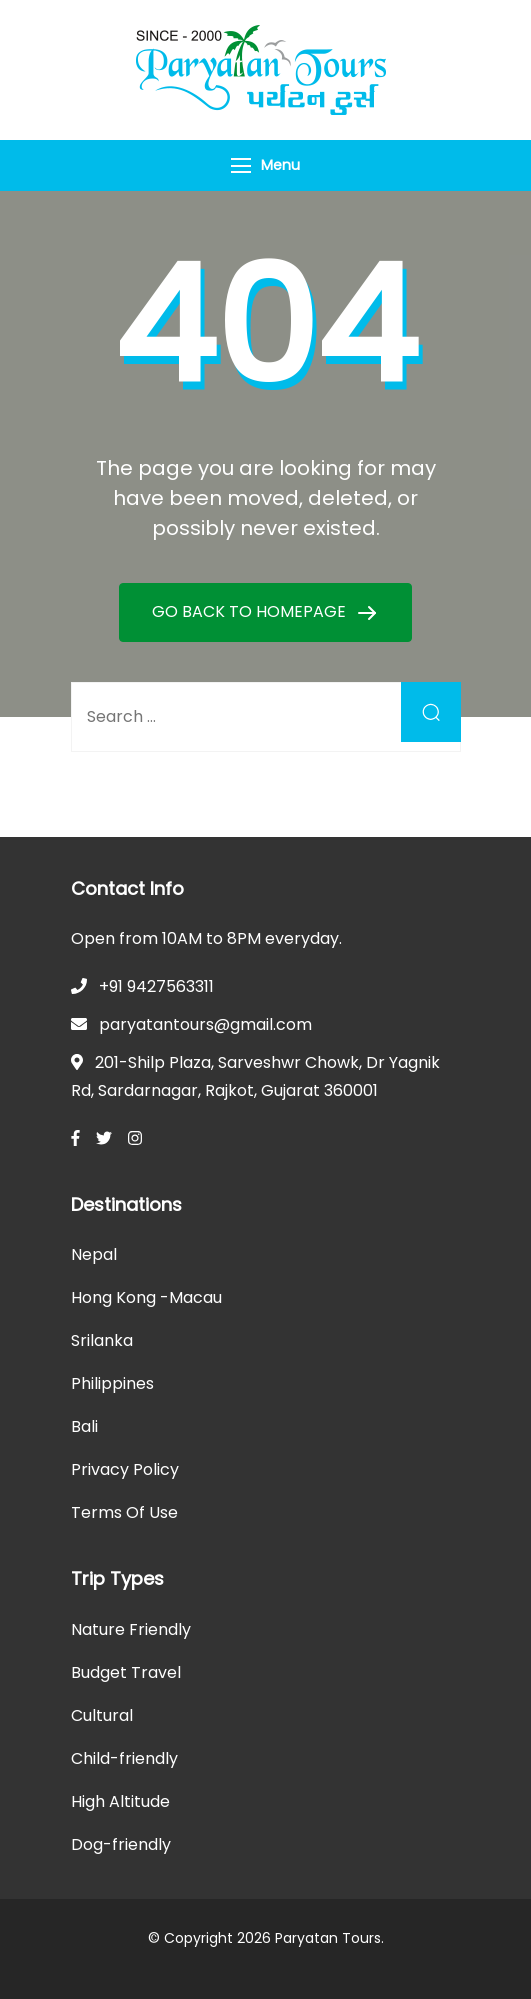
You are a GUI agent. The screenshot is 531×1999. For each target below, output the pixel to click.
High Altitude (120, 1801)
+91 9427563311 (156, 986)
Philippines (112, 1383)
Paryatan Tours (328, 1938)
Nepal (94, 1254)
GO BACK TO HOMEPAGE (251, 611)
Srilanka (102, 1340)
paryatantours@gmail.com (205, 1024)
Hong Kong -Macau (146, 1297)
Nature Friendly (131, 1629)
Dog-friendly (121, 1844)
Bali (84, 1426)
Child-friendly (124, 1758)
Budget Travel (126, 1672)
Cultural (102, 1715)
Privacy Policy (125, 1469)
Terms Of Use (124, 1512)
